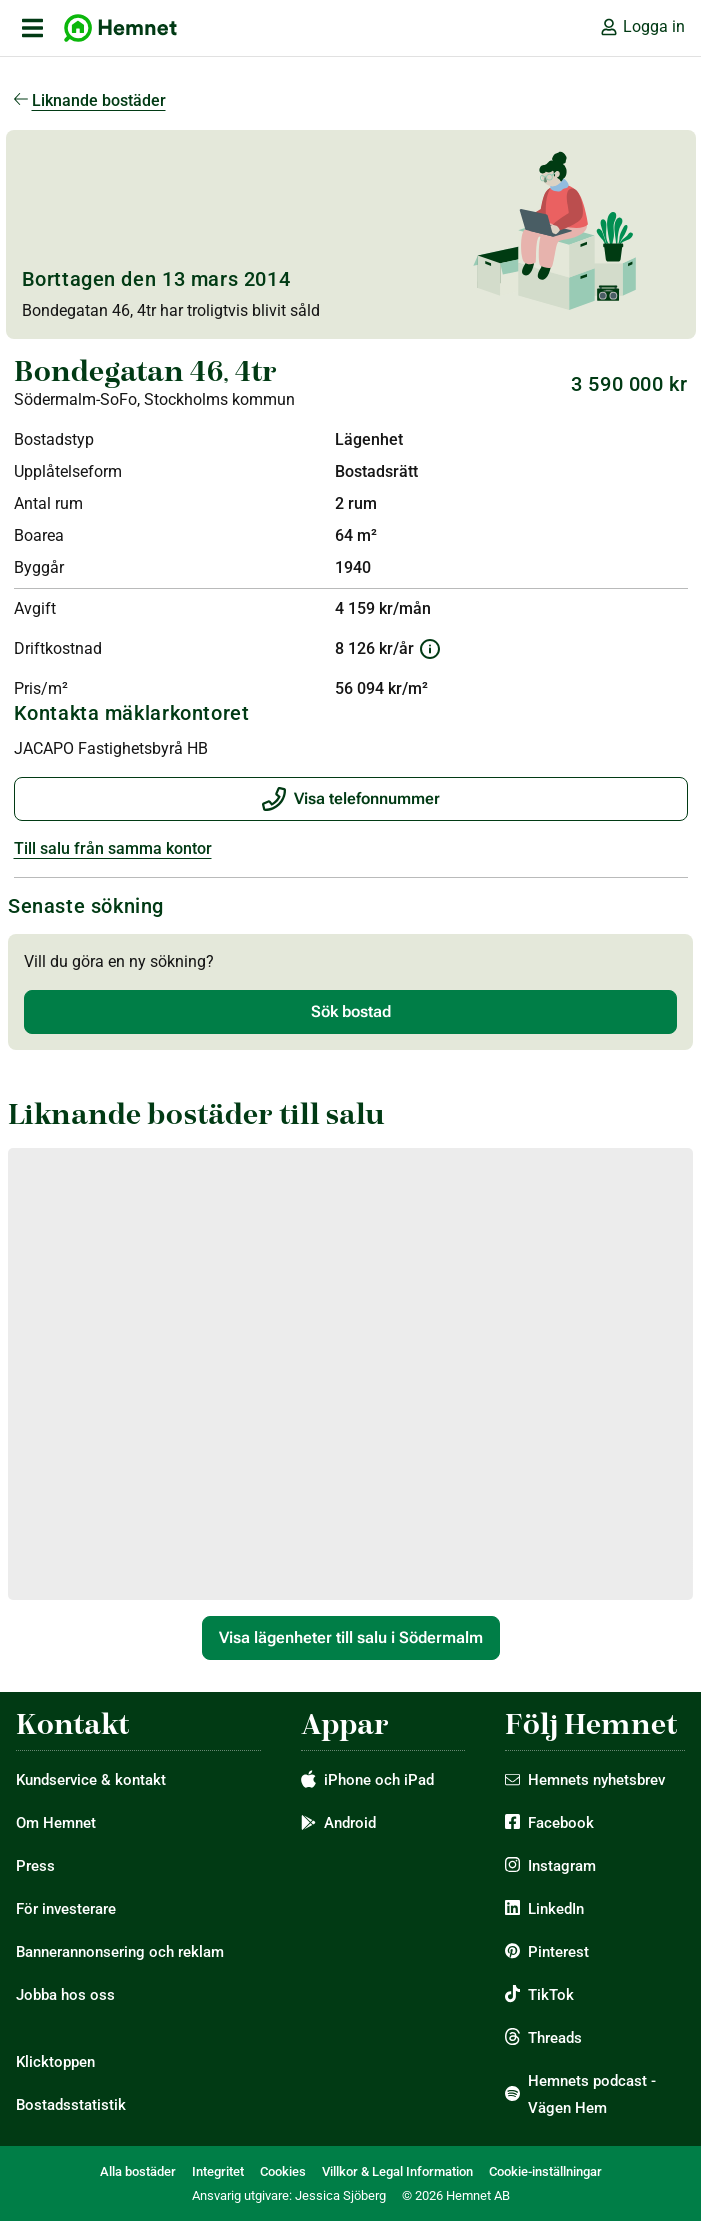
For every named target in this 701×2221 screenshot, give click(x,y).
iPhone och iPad (379, 1780)
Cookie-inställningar (545, 2171)
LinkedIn (556, 1909)
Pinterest (558, 1952)
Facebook (561, 1823)
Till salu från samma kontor (113, 848)
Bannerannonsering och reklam (120, 1952)
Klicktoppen (55, 2062)
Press (35, 1866)
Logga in (642, 27)
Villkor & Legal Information (397, 2171)
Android (350, 1823)
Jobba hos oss (65, 1995)
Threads (555, 2038)
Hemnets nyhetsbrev (596, 1780)
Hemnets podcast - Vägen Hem (592, 2094)
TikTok (551, 1995)
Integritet (218, 2171)
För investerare (66, 1909)
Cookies (283, 2171)
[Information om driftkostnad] (430, 649)
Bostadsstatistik (71, 2105)
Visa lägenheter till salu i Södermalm (351, 1637)
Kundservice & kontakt (91, 1780)
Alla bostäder (138, 2171)
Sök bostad (351, 1011)
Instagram (562, 1866)
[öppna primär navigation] (32, 28)
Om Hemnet (56, 1823)
